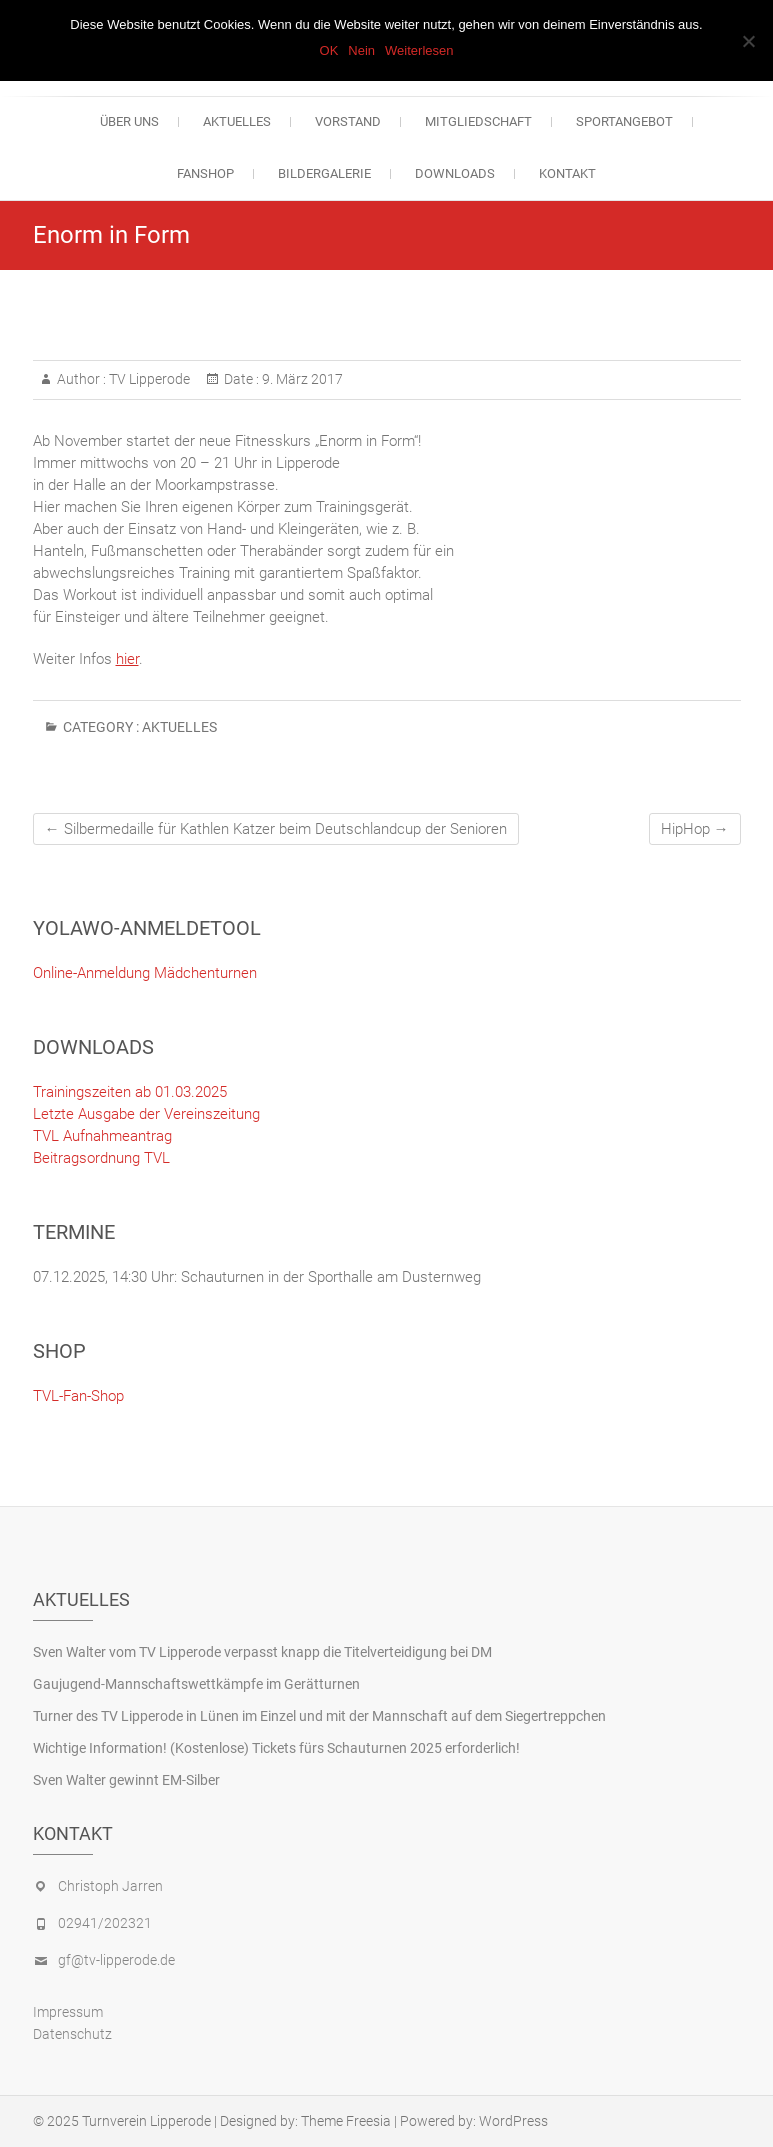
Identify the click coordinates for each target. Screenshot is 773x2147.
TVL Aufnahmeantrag (102, 1136)
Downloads (455, 173)
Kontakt (567, 173)
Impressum (68, 2012)
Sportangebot (624, 121)
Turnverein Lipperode (146, 2121)
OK (329, 50)
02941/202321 (105, 1923)
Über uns (129, 121)
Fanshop (205, 173)
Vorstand (348, 121)
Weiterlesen (419, 50)
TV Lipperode (148, 379)
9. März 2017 (301, 379)
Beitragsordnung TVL (101, 1158)
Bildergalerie (324, 173)
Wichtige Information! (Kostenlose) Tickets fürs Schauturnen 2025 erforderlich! (276, 1748)
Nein (361, 50)
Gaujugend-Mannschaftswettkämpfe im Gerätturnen (196, 1684)
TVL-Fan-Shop (78, 1396)
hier (127, 659)
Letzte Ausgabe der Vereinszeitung (146, 1114)
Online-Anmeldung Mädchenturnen (145, 973)
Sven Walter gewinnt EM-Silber (126, 1780)
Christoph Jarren (110, 1886)
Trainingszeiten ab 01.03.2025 (130, 1092)
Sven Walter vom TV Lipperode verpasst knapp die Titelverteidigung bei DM (262, 1652)
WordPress (513, 2121)
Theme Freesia (346, 2121)
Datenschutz (72, 2034)
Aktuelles (237, 121)
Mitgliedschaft (478, 121)
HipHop (695, 829)
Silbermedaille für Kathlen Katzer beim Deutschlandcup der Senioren (276, 829)
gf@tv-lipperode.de (116, 1960)
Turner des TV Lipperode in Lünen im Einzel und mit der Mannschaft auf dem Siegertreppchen (319, 1716)
